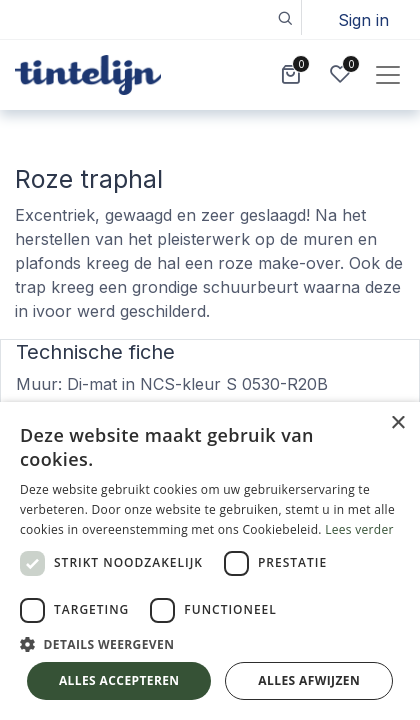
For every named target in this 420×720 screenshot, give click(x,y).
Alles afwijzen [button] (309, 680)
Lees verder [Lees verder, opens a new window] (359, 529)
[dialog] (210, 561)
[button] (284, 17)
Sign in (363, 20)
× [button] (397, 423)
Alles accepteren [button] (119, 680)
